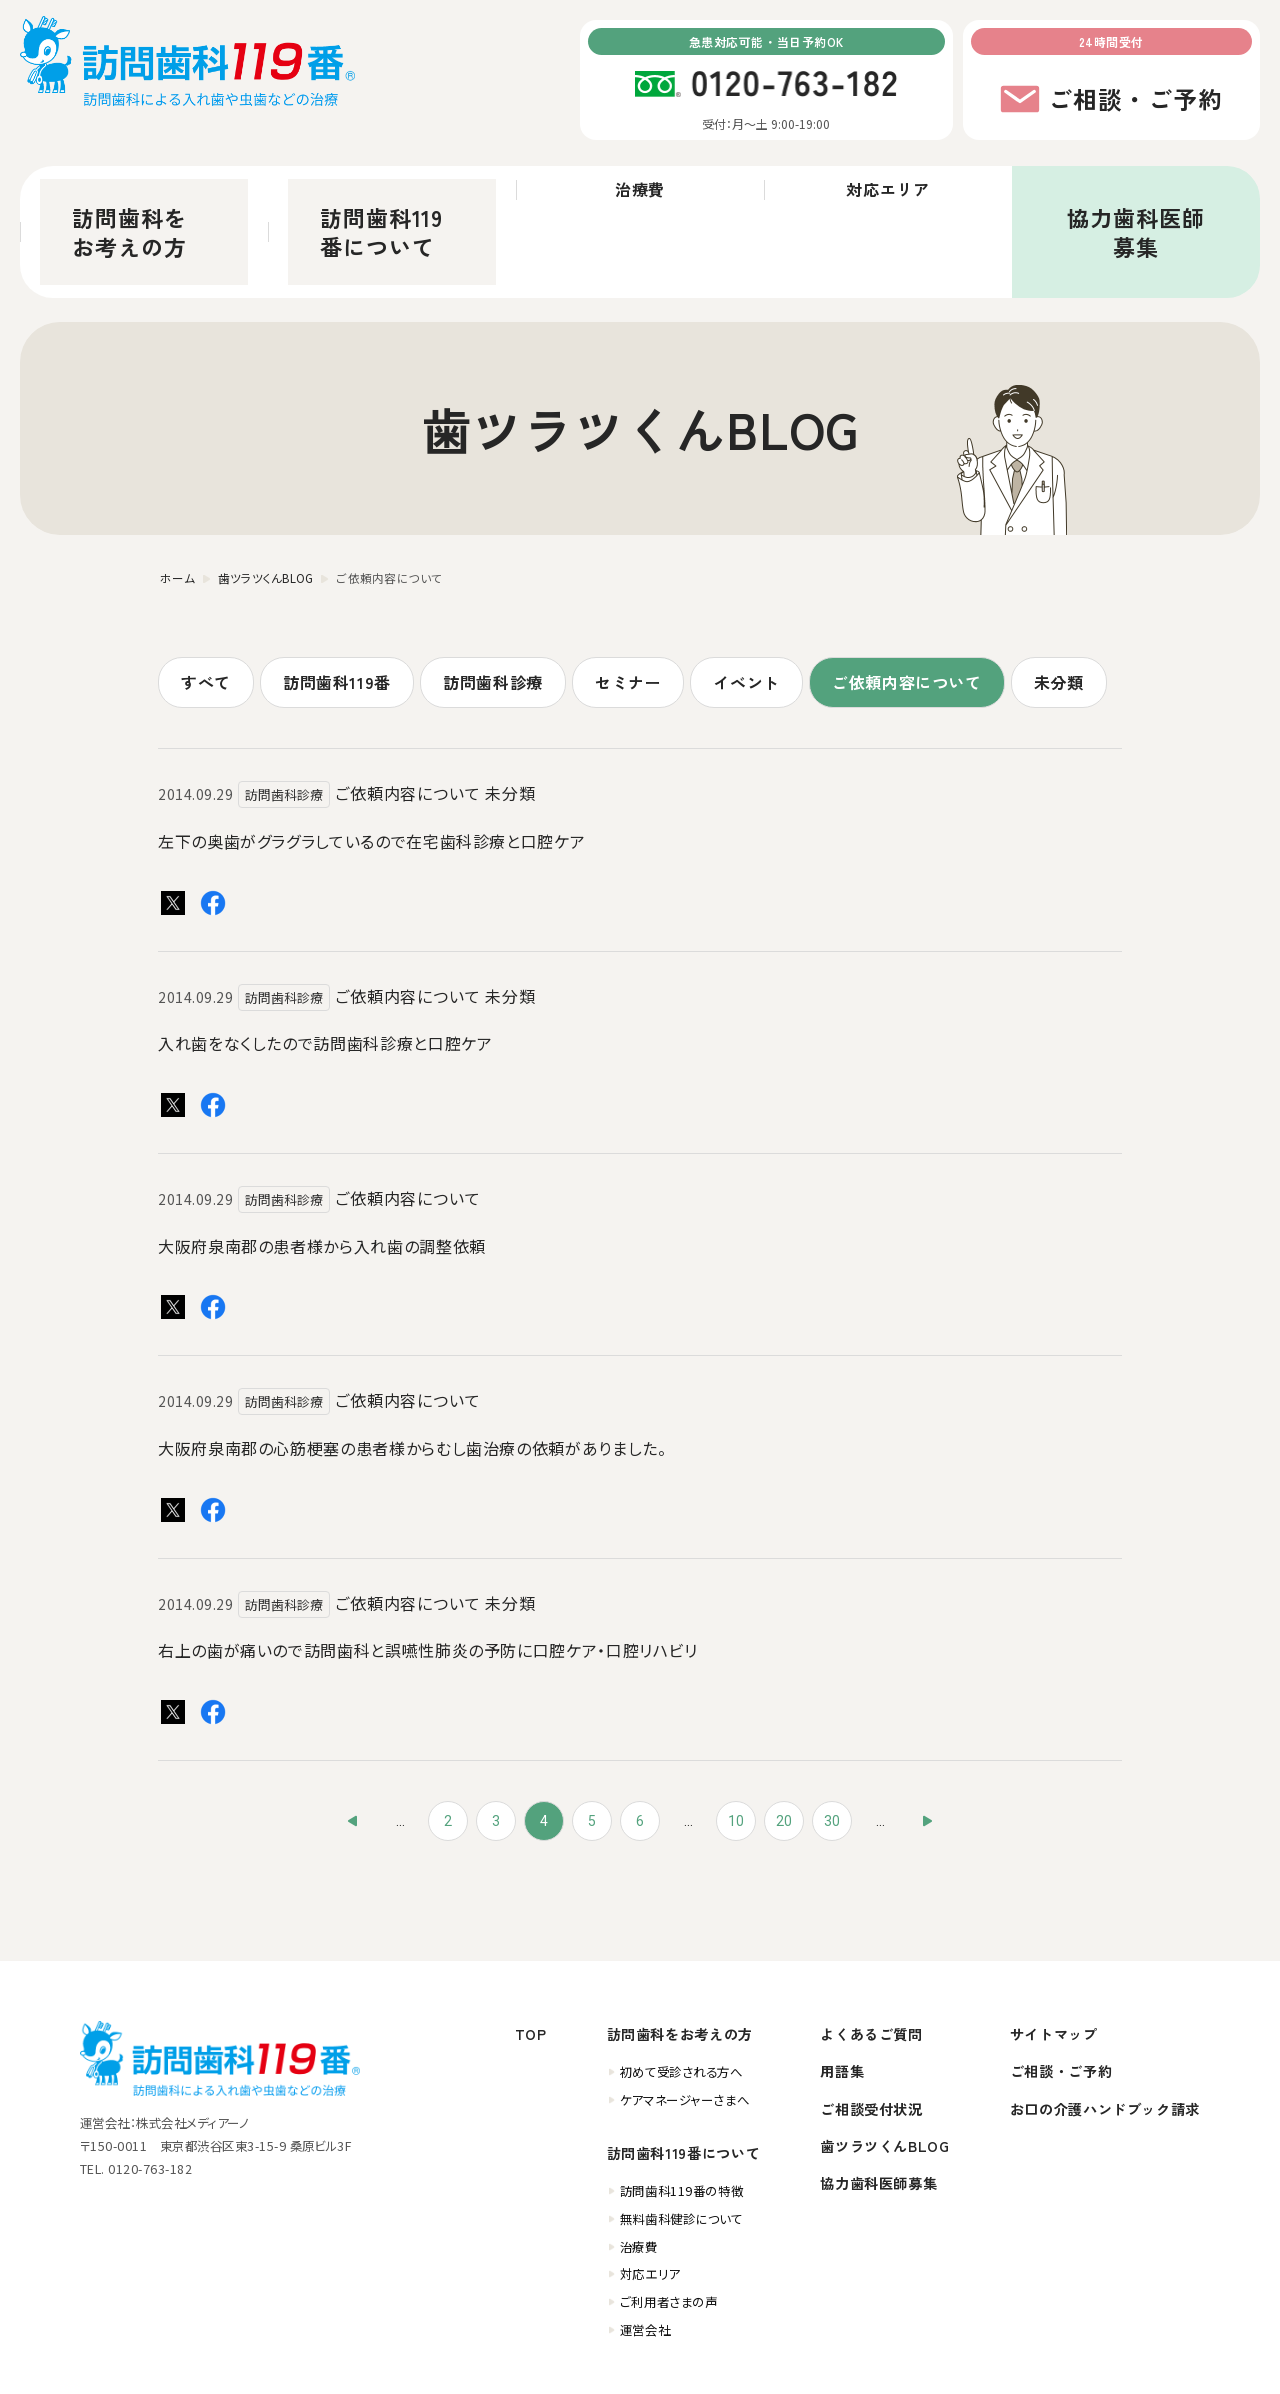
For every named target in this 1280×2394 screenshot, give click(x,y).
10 (736, 1736)
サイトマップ (1054, 1949)
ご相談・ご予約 (1061, 1987)
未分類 (1059, 597)
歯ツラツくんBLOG (884, 2061)
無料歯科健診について (681, 2134)
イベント (746, 597)
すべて (206, 597)
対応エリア (888, 189)
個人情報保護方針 (1070, 2365)
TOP (531, 1949)
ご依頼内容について (907, 597)
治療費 (640, 189)
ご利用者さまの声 (668, 2217)
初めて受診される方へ (681, 1988)
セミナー (628, 597)
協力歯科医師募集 (1135, 189)
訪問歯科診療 (493, 597)
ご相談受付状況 (871, 2024)
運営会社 (645, 2245)
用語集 (842, 1987)
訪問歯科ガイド (958, 2365)
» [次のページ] (928, 1736)
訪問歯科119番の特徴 (681, 2107)
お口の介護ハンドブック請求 (1105, 2024)
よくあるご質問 (871, 1949)
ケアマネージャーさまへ (684, 2015)
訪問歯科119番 (337, 597)
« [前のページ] (352, 1736)
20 (784, 1736)
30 (832, 1736)
